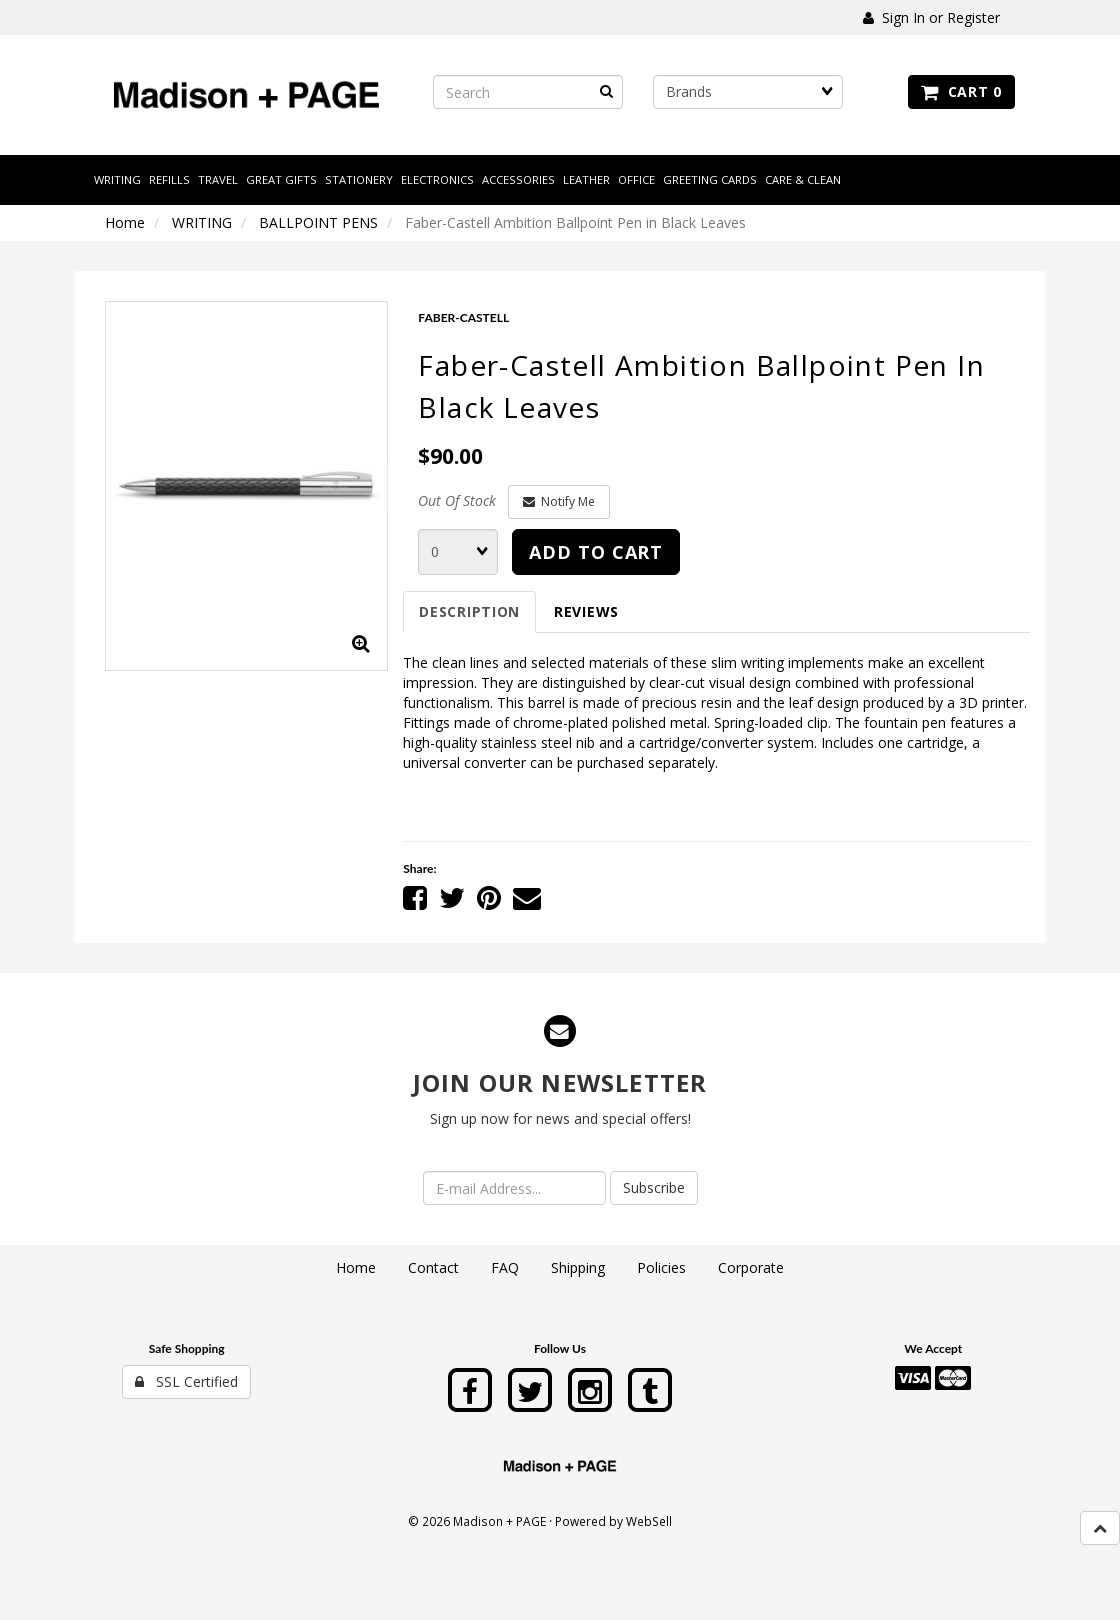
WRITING (202, 222)
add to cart (596, 552)
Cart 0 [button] (961, 91)
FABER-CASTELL (463, 317)
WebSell (649, 1521)
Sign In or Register (931, 17)
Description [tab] (469, 611)
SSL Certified (186, 1381)
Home (125, 222)
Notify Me (559, 501)
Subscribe (654, 1187)
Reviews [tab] (586, 611)
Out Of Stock (457, 500)
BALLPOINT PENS (318, 222)
